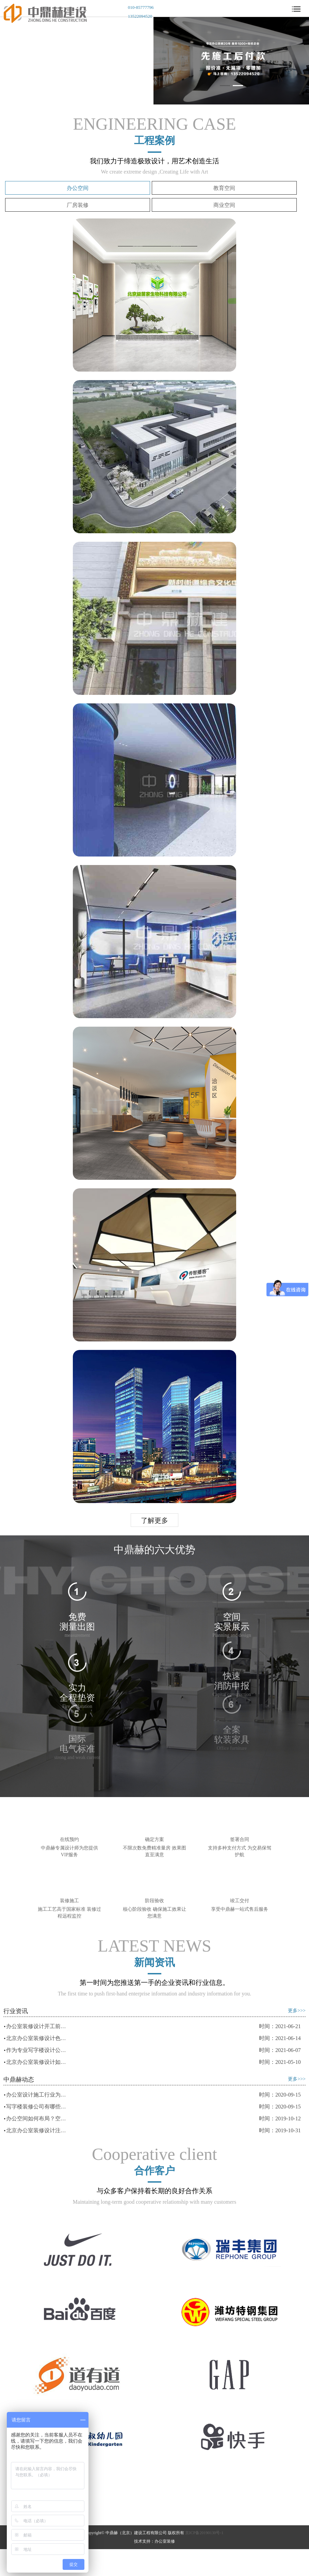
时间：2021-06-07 (280, 2050)
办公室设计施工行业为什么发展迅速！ (36, 2095)
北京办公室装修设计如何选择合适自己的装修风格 (36, 2062)
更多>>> (297, 2010)
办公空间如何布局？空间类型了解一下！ (36, 2118)
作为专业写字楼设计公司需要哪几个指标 (36, 2050)
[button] (225, 85)
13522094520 (140, 16)
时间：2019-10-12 (280, 2118)
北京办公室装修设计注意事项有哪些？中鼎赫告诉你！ (36, 2130)
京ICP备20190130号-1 (204, 2532)
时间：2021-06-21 (280, 2026)
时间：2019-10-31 (280, 2130)
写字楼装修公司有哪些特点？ (36, 2107)
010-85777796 (141, 7)
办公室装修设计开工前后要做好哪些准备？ (36, 2026)
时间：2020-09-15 (280, 2095)
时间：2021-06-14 (280, 2038)
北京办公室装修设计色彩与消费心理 (36, 2038)
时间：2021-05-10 (280, 2062)
